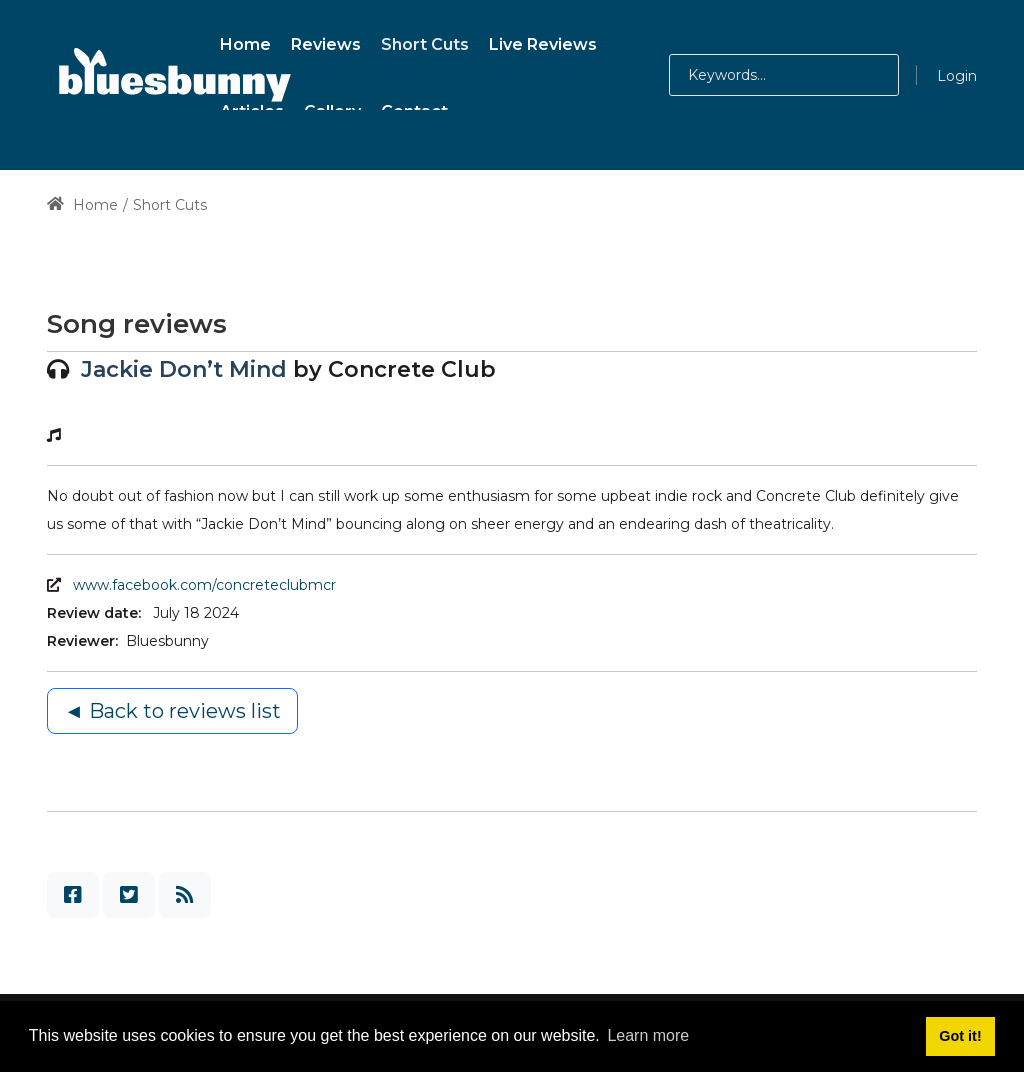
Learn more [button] (648, 1035)
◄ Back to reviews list (172, 711)
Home (82, 205)
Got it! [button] (960, 1036)
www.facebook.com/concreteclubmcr (204, 585)
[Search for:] (784, 75)
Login (957, 76)
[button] (855, 75)
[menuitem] (245, 41)
